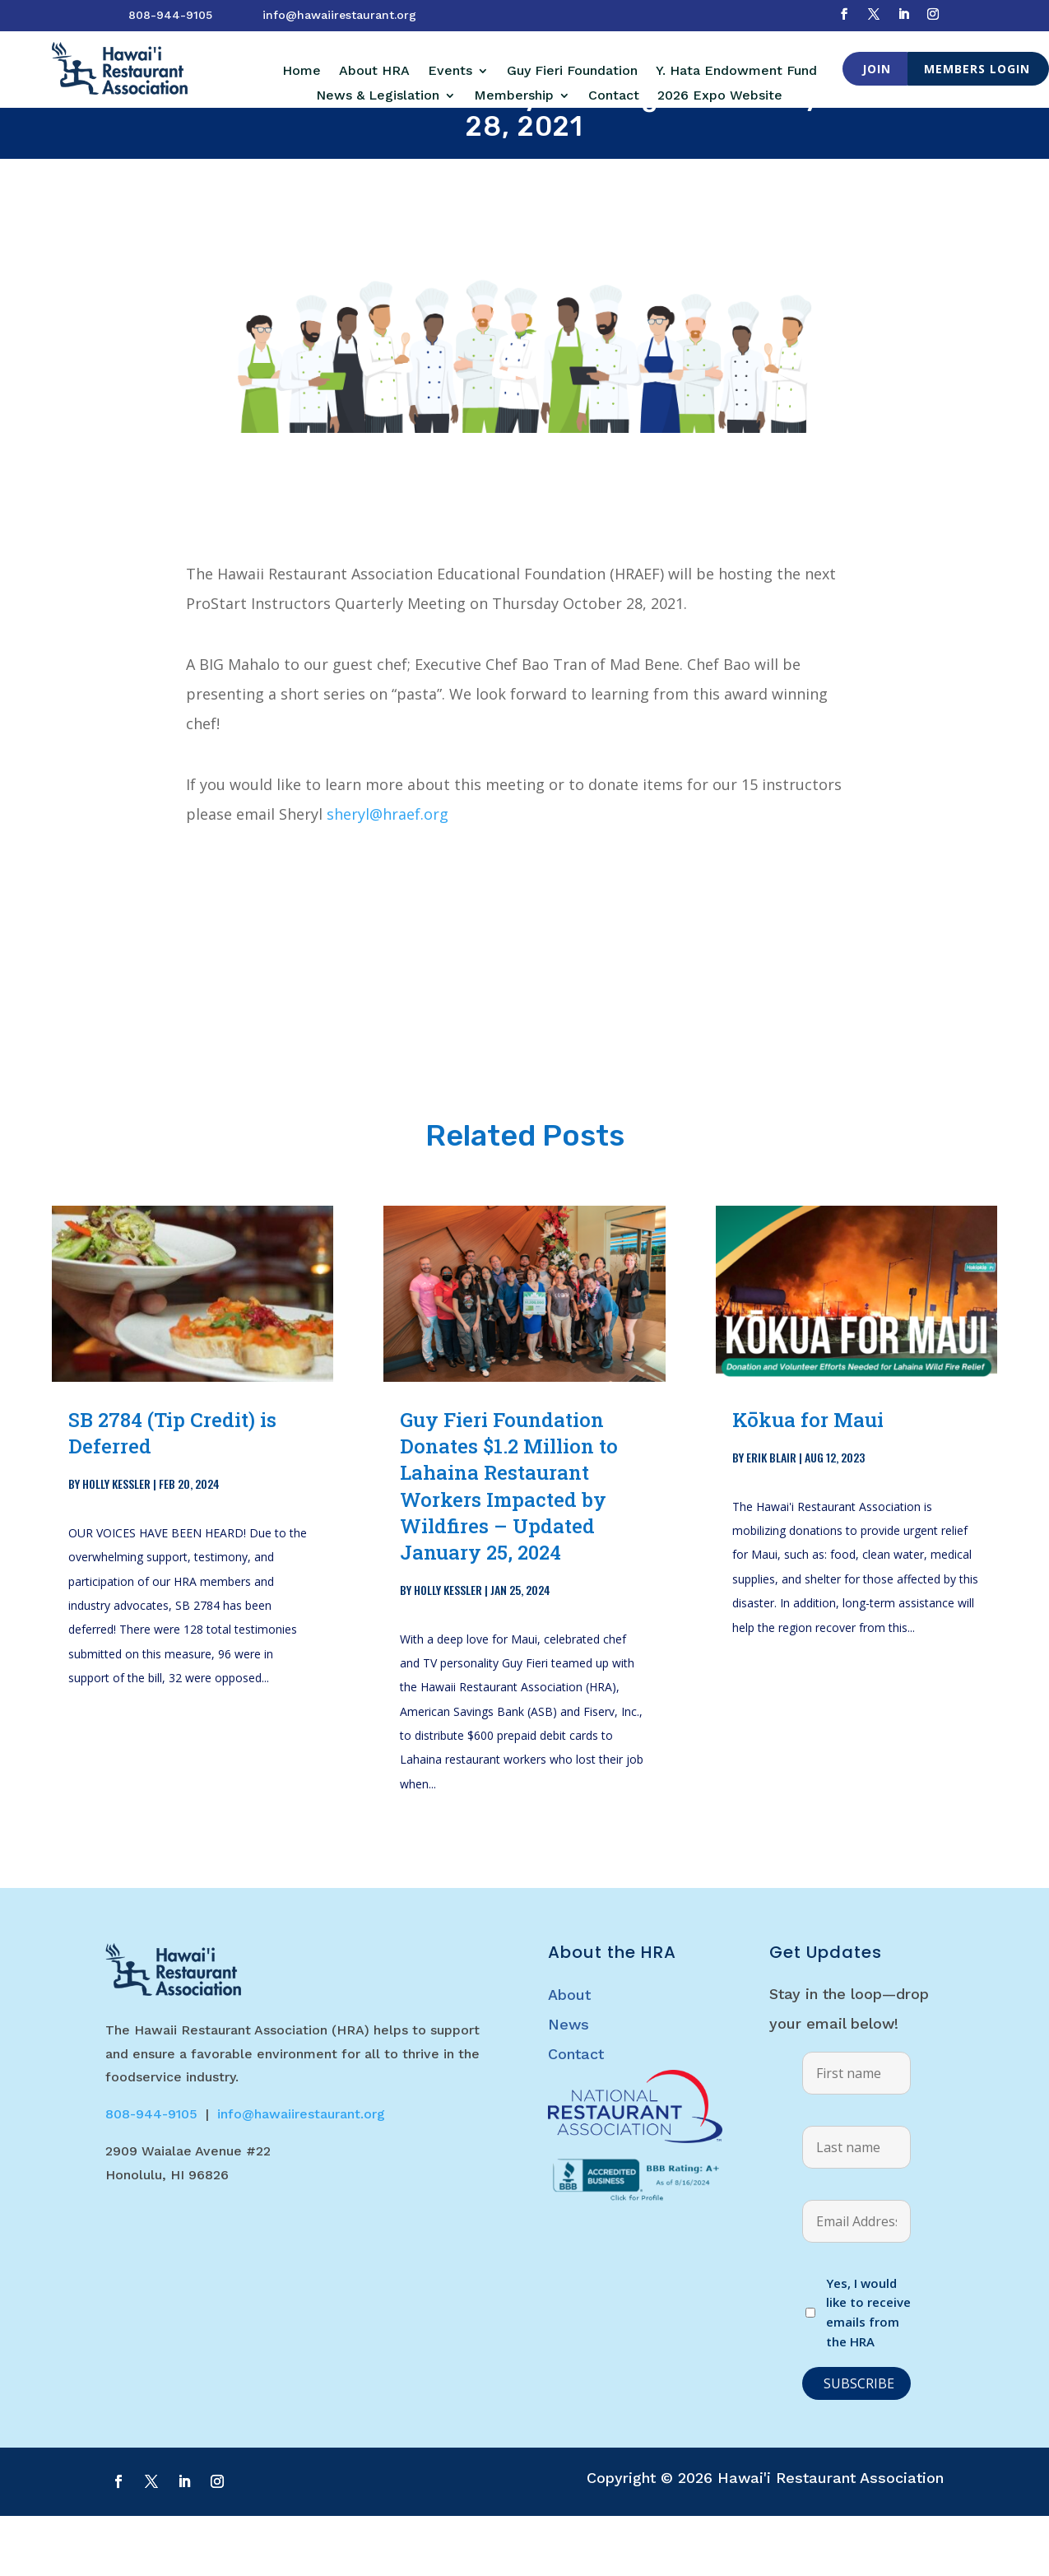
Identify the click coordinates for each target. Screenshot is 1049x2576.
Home (301, 71)
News (568, 2084)
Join (876, 68)
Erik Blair (771, 1517)
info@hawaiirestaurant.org (339, 14)
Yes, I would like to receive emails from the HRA (868, 2372)
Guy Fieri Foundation (572, 71)
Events (450, 71)
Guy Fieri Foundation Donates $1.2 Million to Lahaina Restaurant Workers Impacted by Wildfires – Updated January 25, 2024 (509, 1546)
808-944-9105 (170, 14)
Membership (514, 96)
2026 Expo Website (719, 96)
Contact (613, 96)
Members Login (977, 68)
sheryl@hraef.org (387, 874)
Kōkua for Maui (808, 1480)
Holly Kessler (116, 1544)
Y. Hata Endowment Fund (736, 71)
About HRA (374, 71)
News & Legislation (377, 96)
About (569, 2054)
